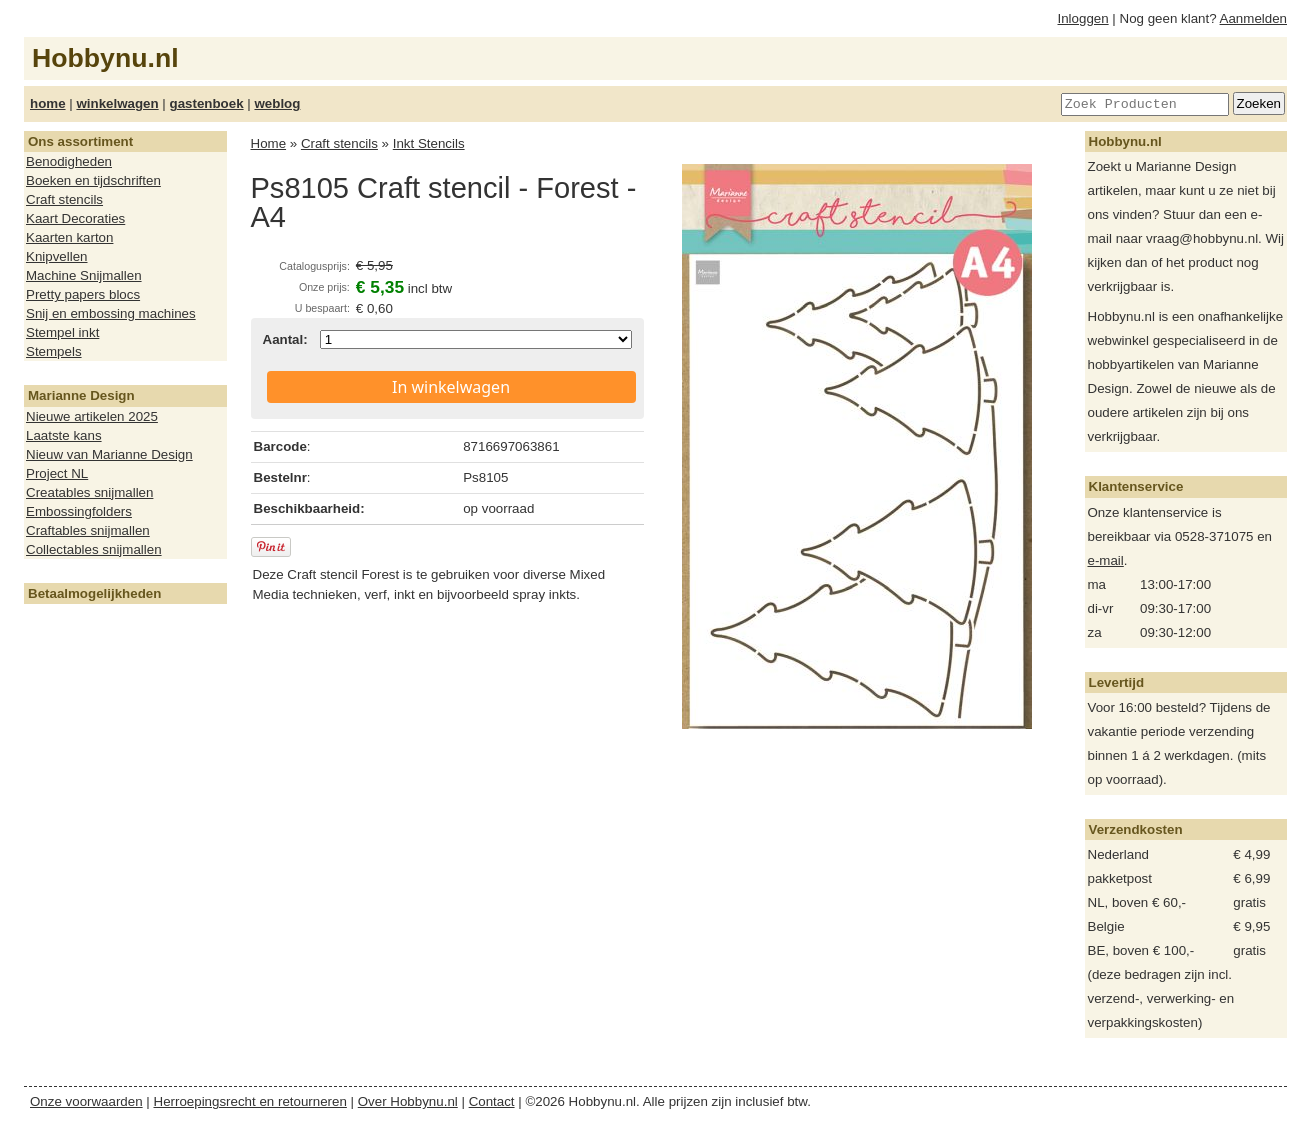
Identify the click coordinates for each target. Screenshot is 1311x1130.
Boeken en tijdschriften (93, 180)
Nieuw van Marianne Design (109, 454)
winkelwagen (117, 103)
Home (269, 143)
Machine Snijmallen (84, 275)
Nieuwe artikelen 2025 (92, 416)
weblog (277, 103)
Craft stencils (64, 199)
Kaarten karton (69, 237)
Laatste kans (64, 435)
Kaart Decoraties (75, 218)
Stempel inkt (62, 332)
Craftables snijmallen (88, 530)
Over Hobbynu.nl (408, 1101)
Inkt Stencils (429, 143)
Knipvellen (57, 256)
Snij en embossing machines (111, 313)
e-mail (1106, 560)
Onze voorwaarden (86, 1101)
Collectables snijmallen (94, 549)
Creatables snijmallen (89, 492)
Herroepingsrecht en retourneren (250, 1101)
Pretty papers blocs (83, 294)
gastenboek (207, 103)
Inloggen (1083, 18)
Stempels (54, 351)
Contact (492, 1101)
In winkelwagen (451, 387)
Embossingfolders (79, 511)
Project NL (57, 473)
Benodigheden (69, 161)
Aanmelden (1253, 18)
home (48, 103)
